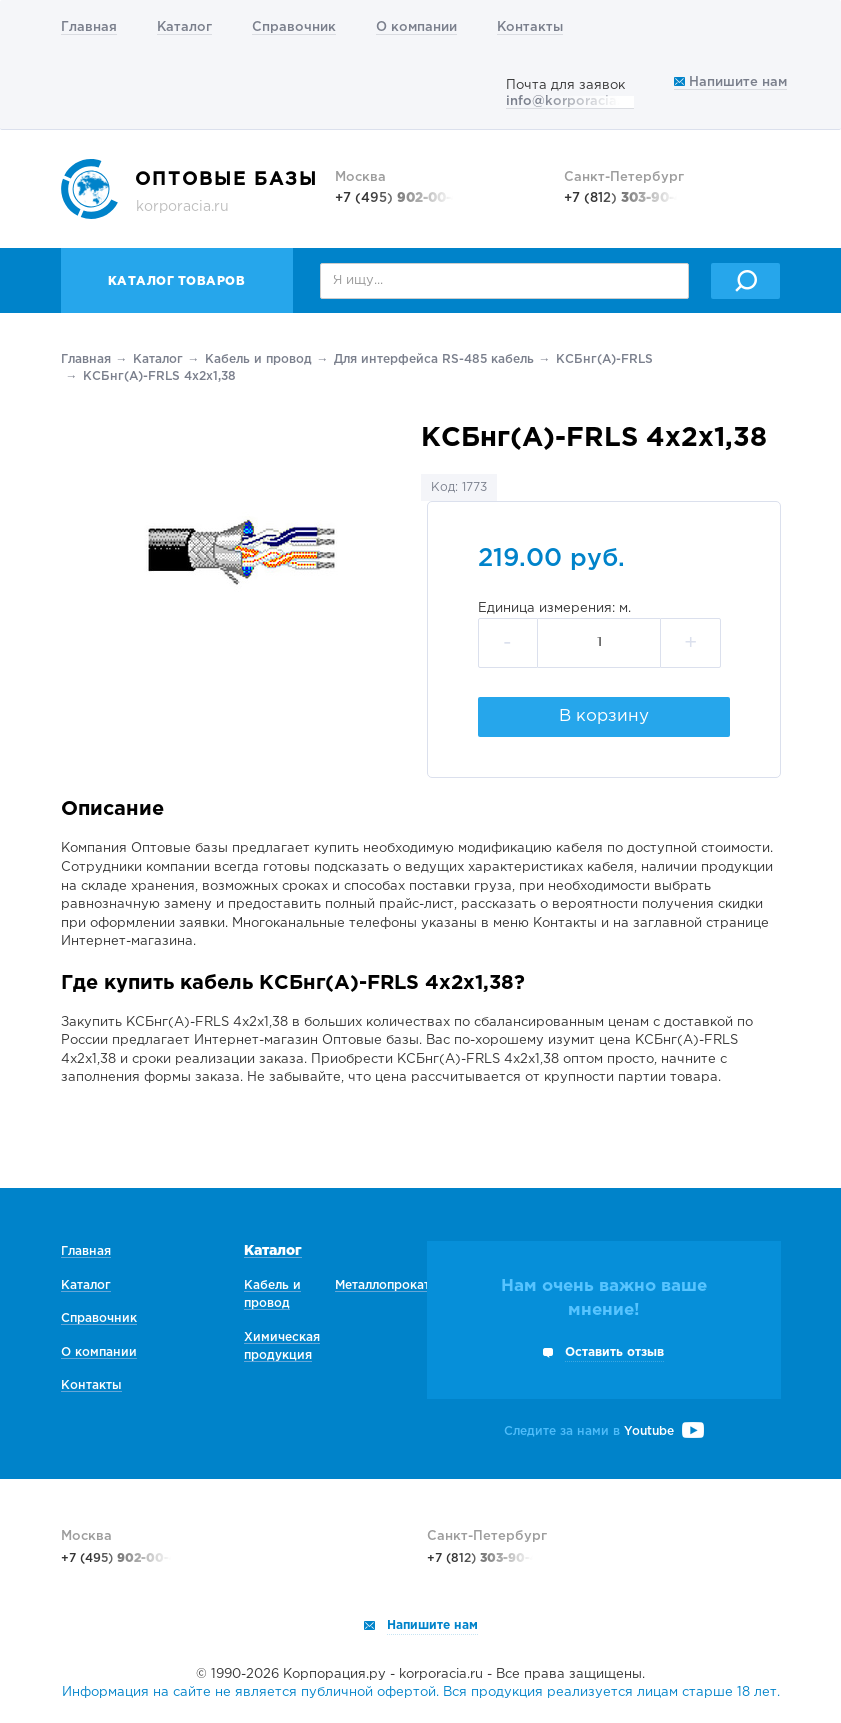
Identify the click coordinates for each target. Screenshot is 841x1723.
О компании (416, 27)
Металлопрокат (382, 1285)
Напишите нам (730, 82)
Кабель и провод (258, 359)
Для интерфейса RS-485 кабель (434, 359)
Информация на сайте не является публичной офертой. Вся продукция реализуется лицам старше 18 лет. (421, 1692)
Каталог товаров (177, 281)
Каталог (184, 27)
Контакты (530, 27)
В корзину (604, 716)
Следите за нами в (604, 1431)
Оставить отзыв (614, 1352)
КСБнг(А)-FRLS (604, 359)
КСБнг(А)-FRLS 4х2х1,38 (159, 376)
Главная (89, 27)
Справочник (294, 27)
